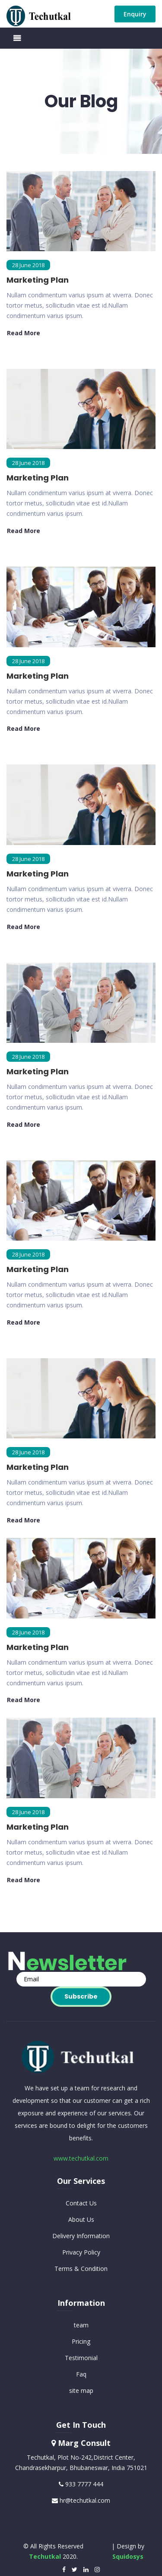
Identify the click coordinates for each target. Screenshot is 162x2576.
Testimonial (81, 2358)
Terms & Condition (81, 2268)
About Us (81, 2219)
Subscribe (81, 1996)
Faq (81, 2374)
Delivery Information (81, 2236)
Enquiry (135, 14)
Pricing (81, 2341)
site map (81, 2390)
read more (23, 333)
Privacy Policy (81, 2252)
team (81, 2325)
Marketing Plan (37, 279)
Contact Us (81, 2203)
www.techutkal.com (81, 2158)
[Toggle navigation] (17, 38)
